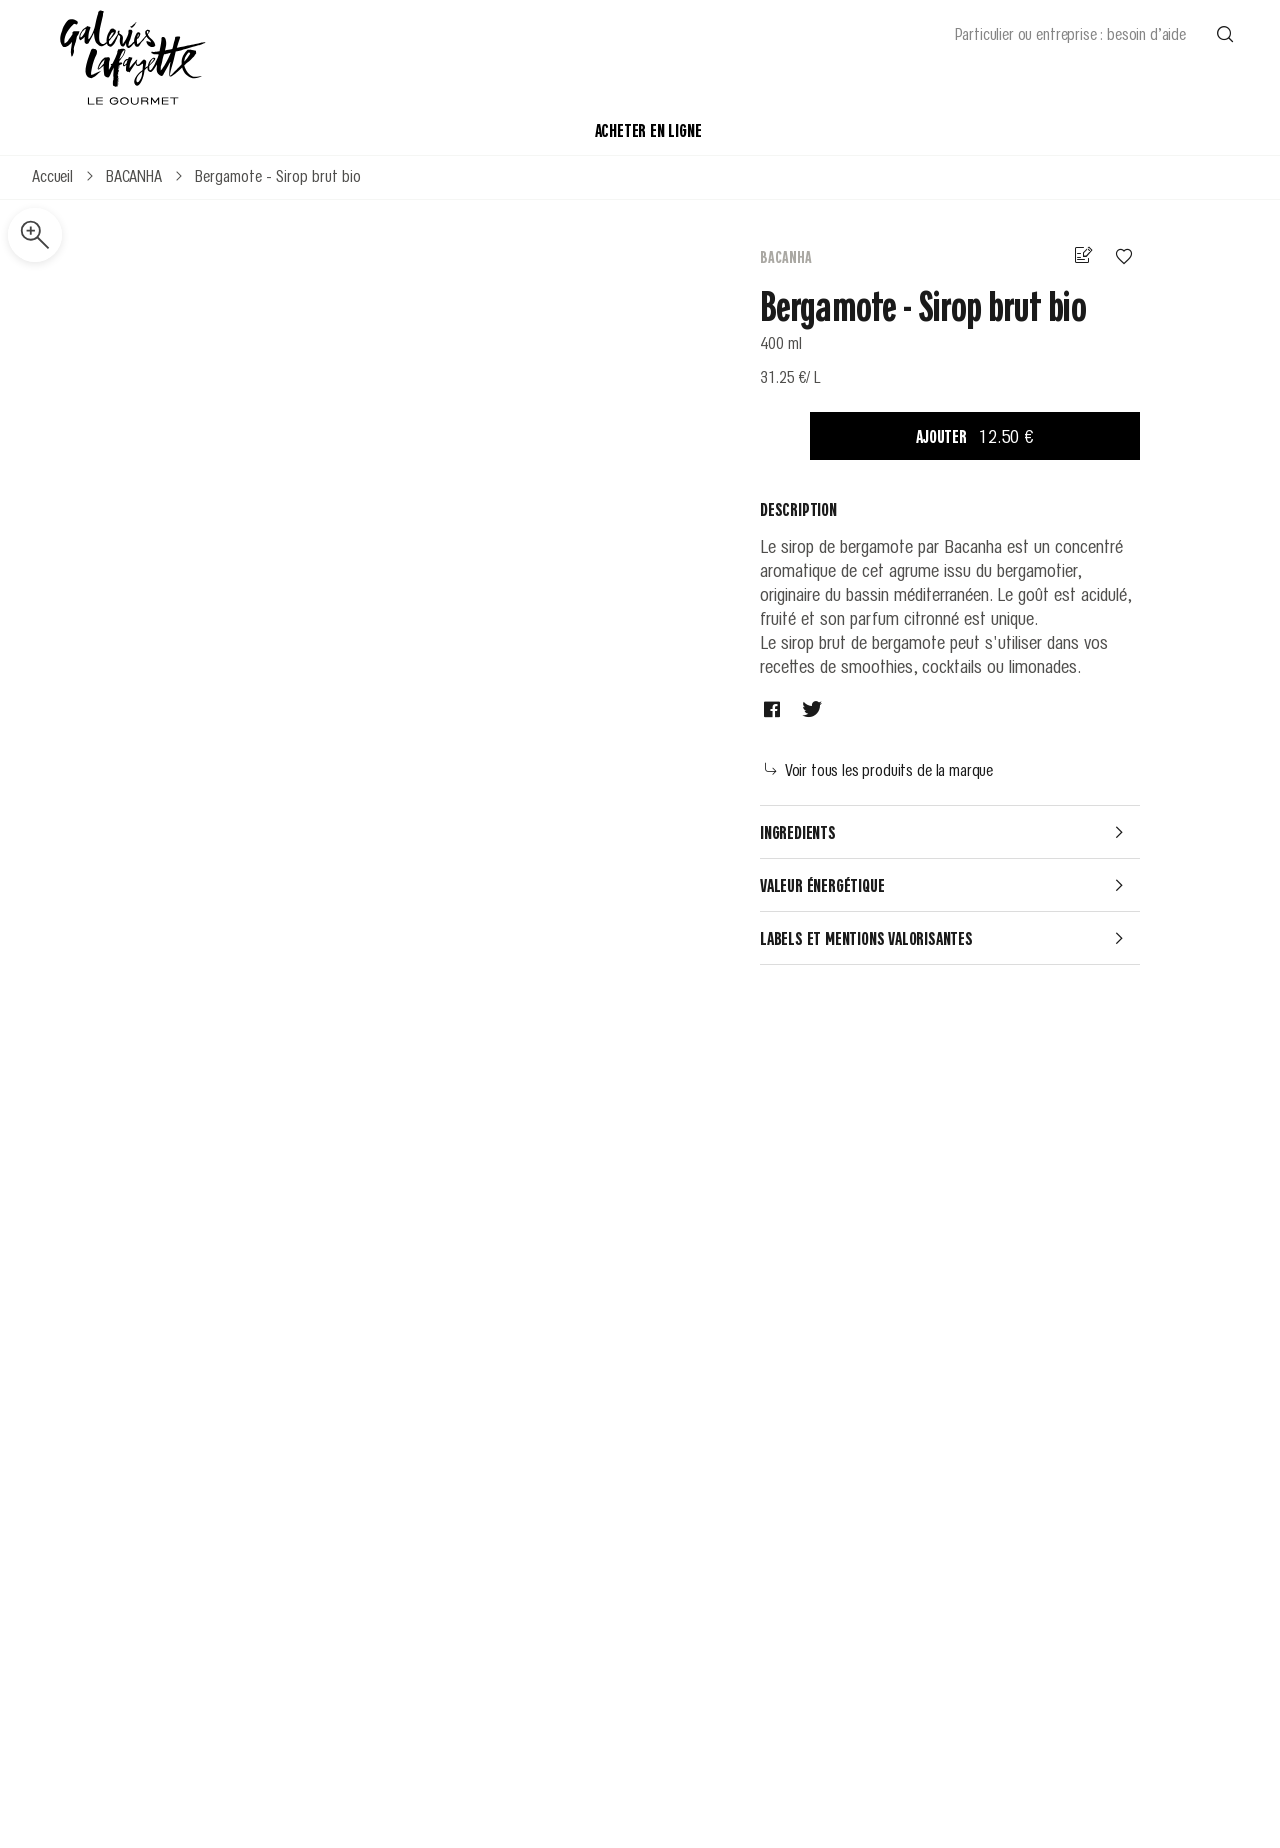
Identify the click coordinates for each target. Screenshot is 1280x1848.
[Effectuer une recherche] (1225, 33)
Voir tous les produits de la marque (879, 769)
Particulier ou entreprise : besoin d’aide (1070, 33)
